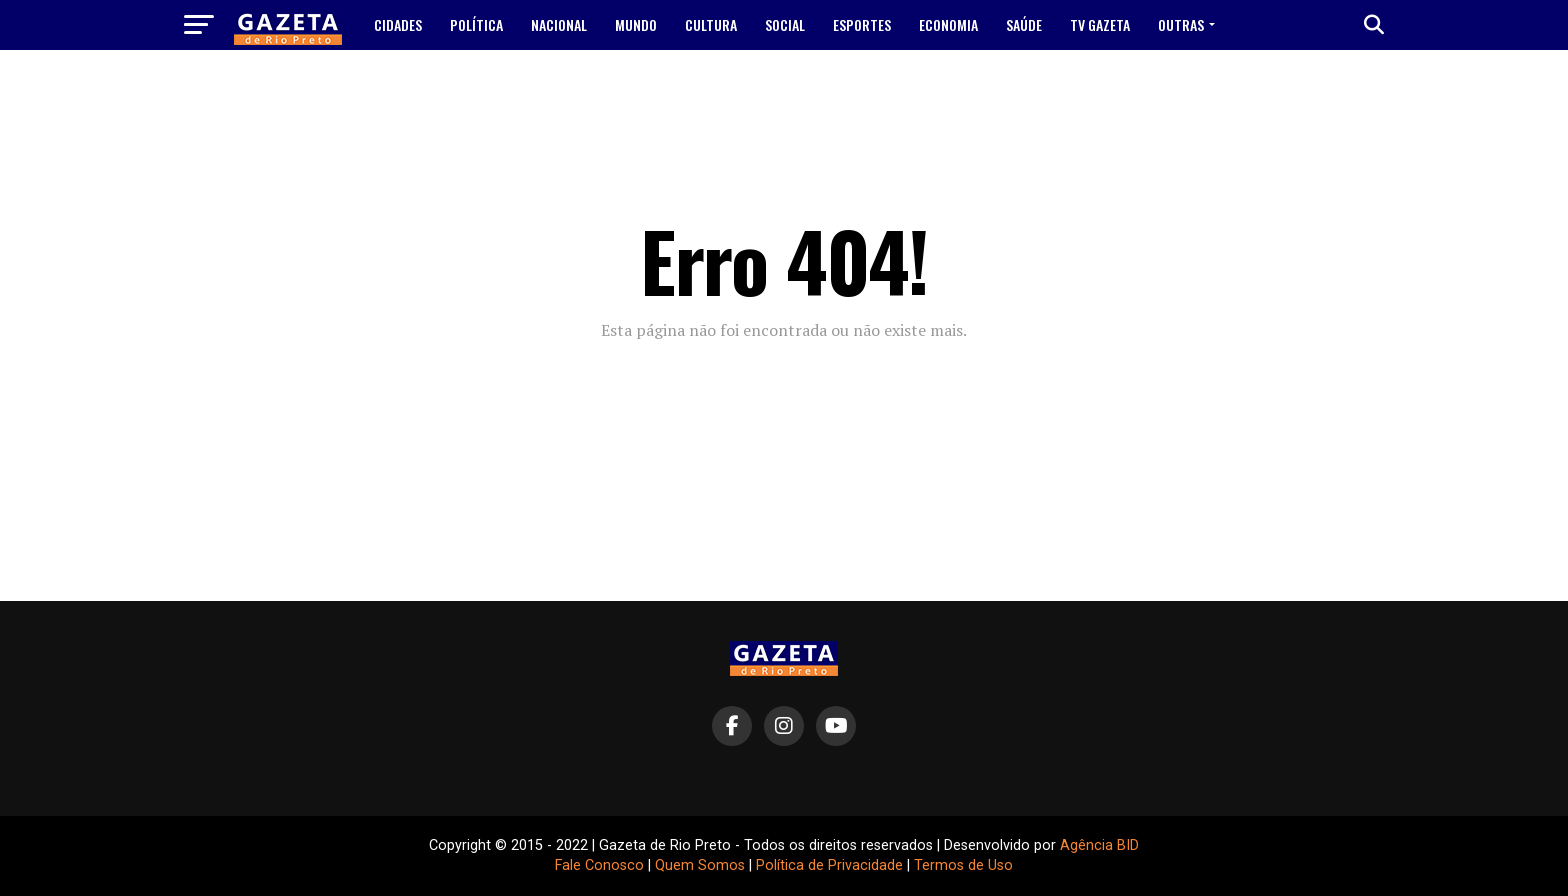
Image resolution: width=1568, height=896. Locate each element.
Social (785, 24)
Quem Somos (700, 865)
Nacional (559, 24)
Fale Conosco (599, 865)
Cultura (711, 24)
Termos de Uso (963, 865)
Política (476, 24)
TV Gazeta (1100, 24)
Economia (948, 24)
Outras (1181, 24)
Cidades (398, 24)
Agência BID (1099, 845)
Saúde (1024, 24)
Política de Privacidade (829, 865)
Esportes (862, 24)
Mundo (636, 24)
